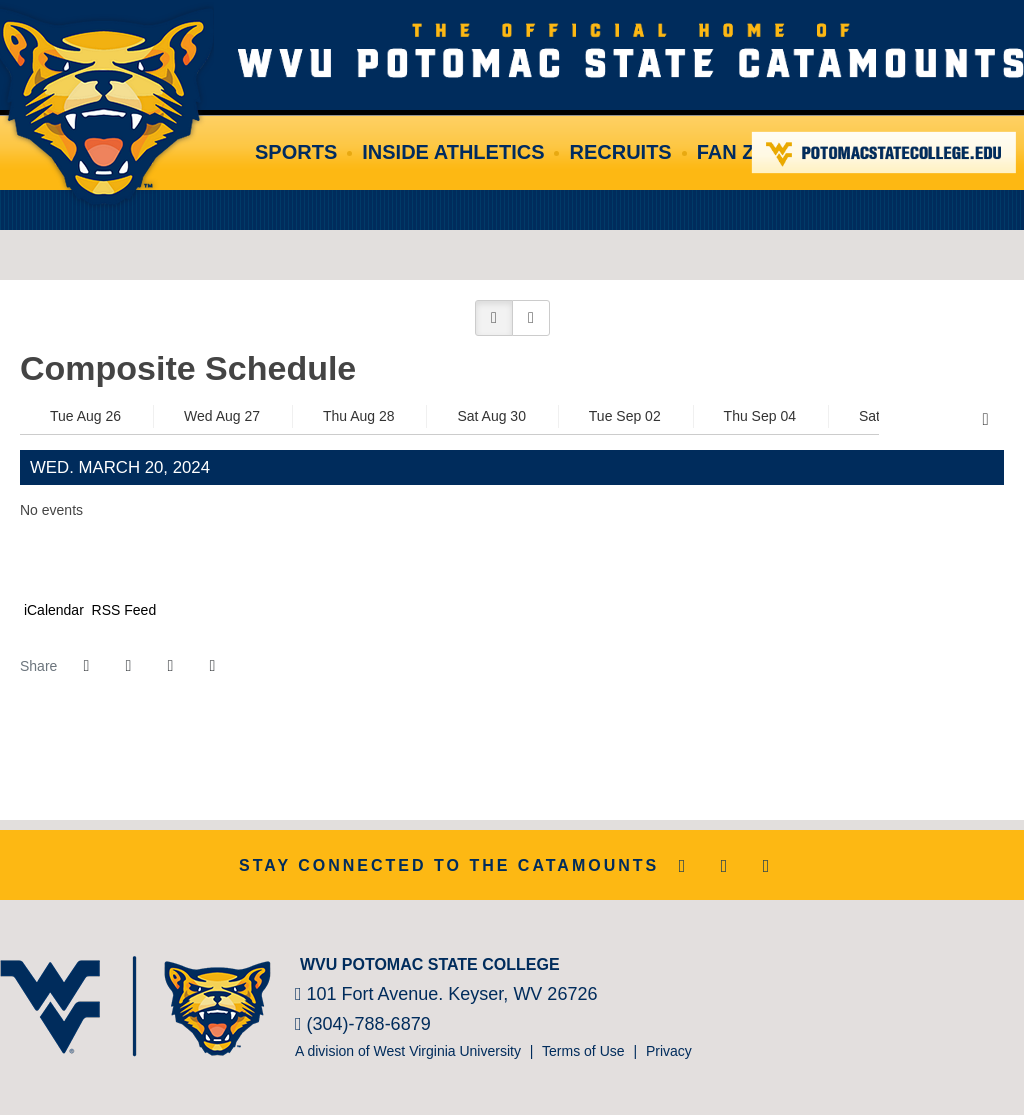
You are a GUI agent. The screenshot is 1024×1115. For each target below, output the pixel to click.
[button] (494, 318)
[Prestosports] (963, 961)
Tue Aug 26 (85, 416)
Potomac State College (884, 152)
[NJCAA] (933, 961)
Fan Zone (747, 152)
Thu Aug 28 (359, 416)
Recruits (620, 152)
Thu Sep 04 (760, 416)
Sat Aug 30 (491, 416)
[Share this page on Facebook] (86, 666)
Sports (296, 152)
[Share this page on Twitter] (128, 666)
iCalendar (52, 610)
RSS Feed (122, 610)
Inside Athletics (453, 152)
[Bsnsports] (993, 961)
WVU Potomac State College (631, 50)
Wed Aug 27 (222, 416)
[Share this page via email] (170, 666)
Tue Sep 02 (625, 416)
